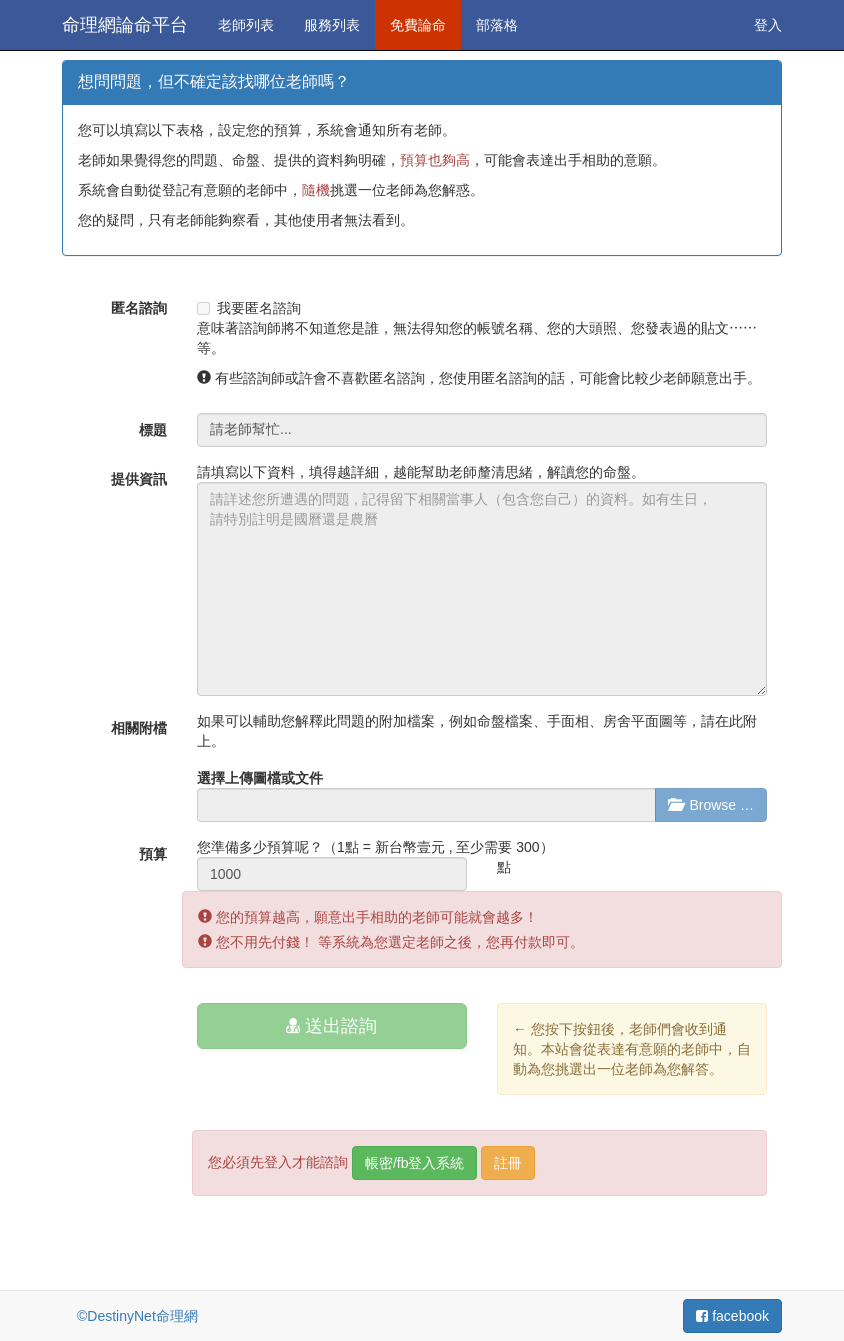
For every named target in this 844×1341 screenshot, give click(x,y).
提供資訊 (139, 479)
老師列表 (246, 25)
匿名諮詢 (139, 308)
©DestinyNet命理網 (137, 1316)
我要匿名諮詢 (249, 308)
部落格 (497, 25)
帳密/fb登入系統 (415, 1163)
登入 (768, 25)
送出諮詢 (331, 1026)
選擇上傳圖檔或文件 (260, 778)
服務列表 (332, 25)
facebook (732, 1316)
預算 (153, 854)
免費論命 (418, 25)
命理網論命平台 (125, 25)
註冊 (508, 1163)
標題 (153, 430)
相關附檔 (139, 728)
